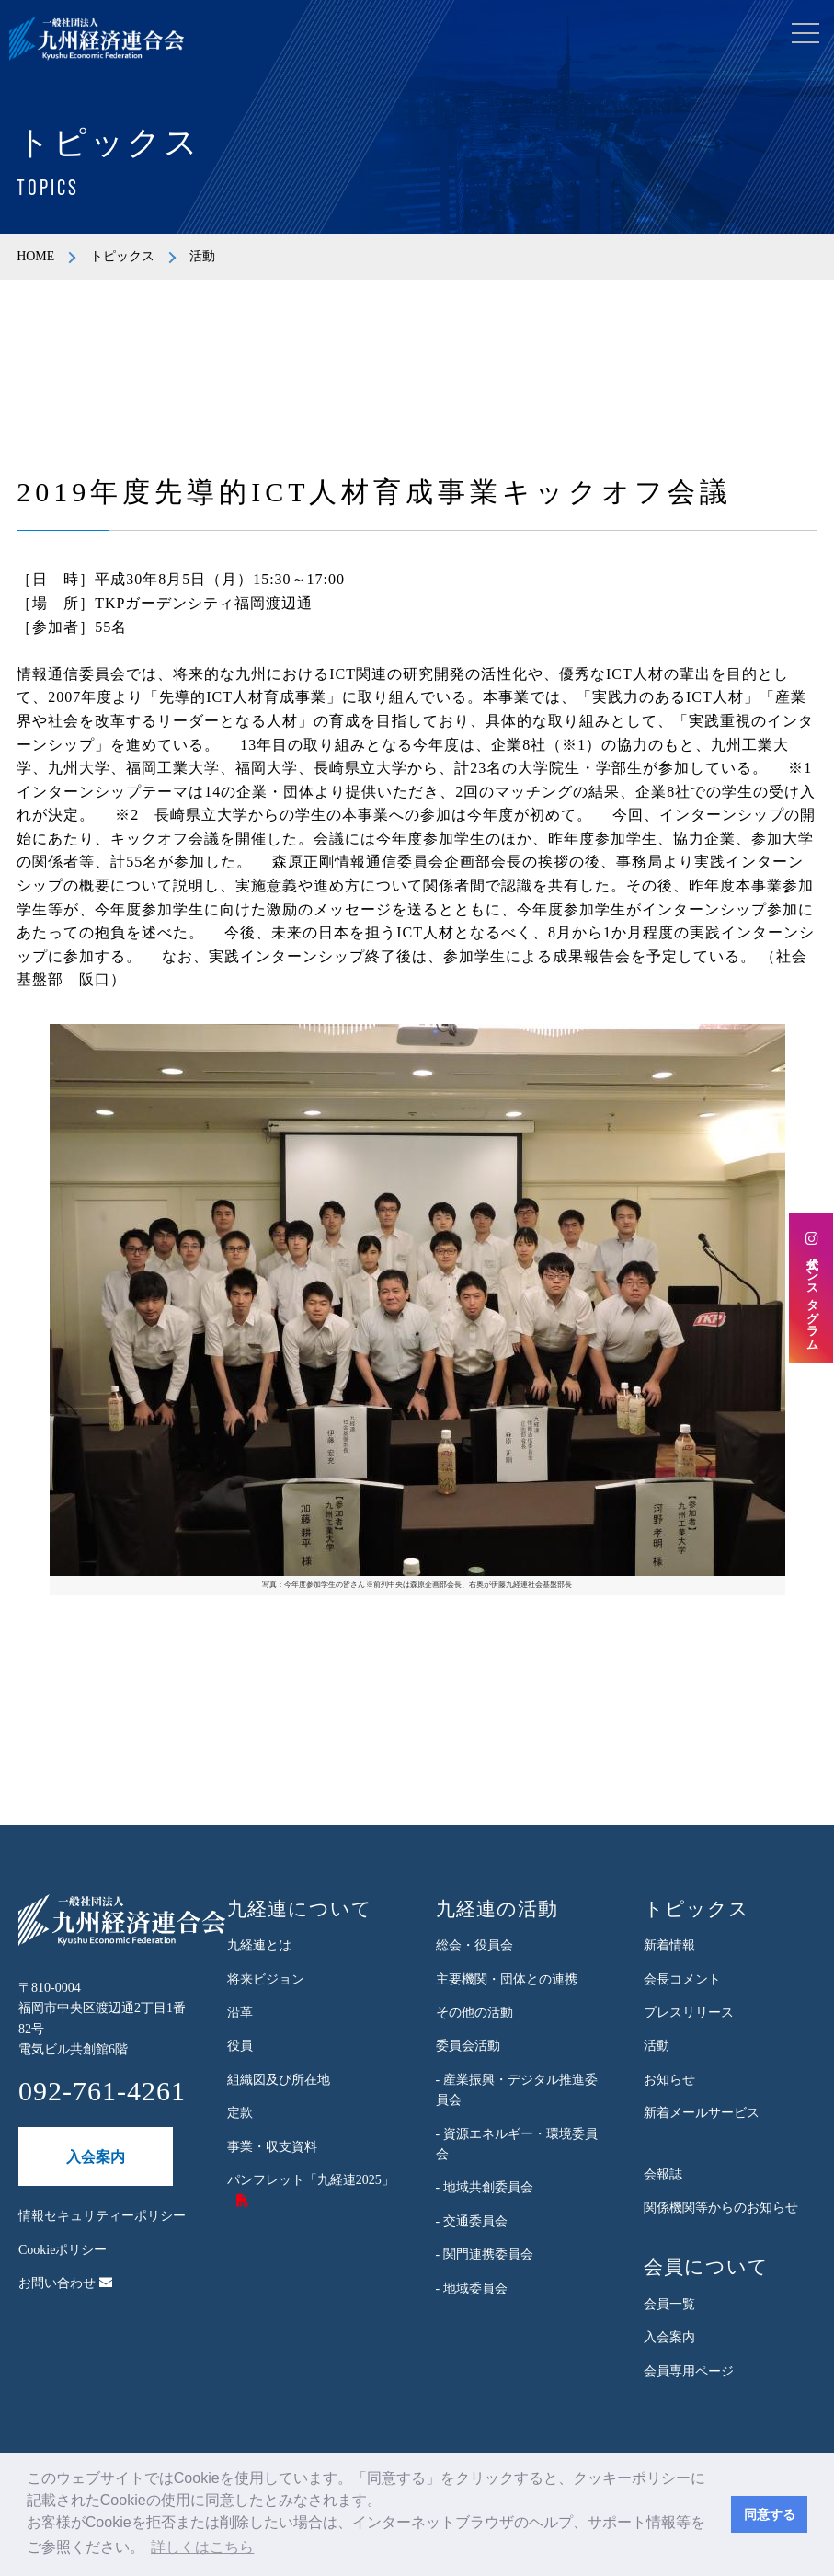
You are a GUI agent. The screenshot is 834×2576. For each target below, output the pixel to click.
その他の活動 (474, 2012)
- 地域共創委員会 (484, 2187)
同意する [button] (769, 2514)
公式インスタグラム (811, 1288)
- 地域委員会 (472, 2288)
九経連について (299, 1909)
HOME (35, 256)
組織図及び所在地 (278, 2080)
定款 (240, 2113)
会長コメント (682, 1979)
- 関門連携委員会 (484, 2254)
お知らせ (669, 2080)
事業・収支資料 (272, 2147)
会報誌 (663, 2174)
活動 (656, 2046)
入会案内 (95, 2157)
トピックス (122, 256)
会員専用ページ (689, 2371)
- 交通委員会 (472, 2221)
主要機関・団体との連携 (506, 1979)
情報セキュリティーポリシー (102, 2216)
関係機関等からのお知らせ (721, 2207)
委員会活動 (468, 2046)
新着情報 (669, 1945)
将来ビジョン (265, 1979)
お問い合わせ (65, 2283)
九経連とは (259, 1945)
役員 (240, 2046)
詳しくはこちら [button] (202, 2547)
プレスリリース (689, 2012)
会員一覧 (669, 2304)
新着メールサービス (702, 2113)
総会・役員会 (474, 1945)
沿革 (240, 2012)
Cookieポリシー (62, 2250)
